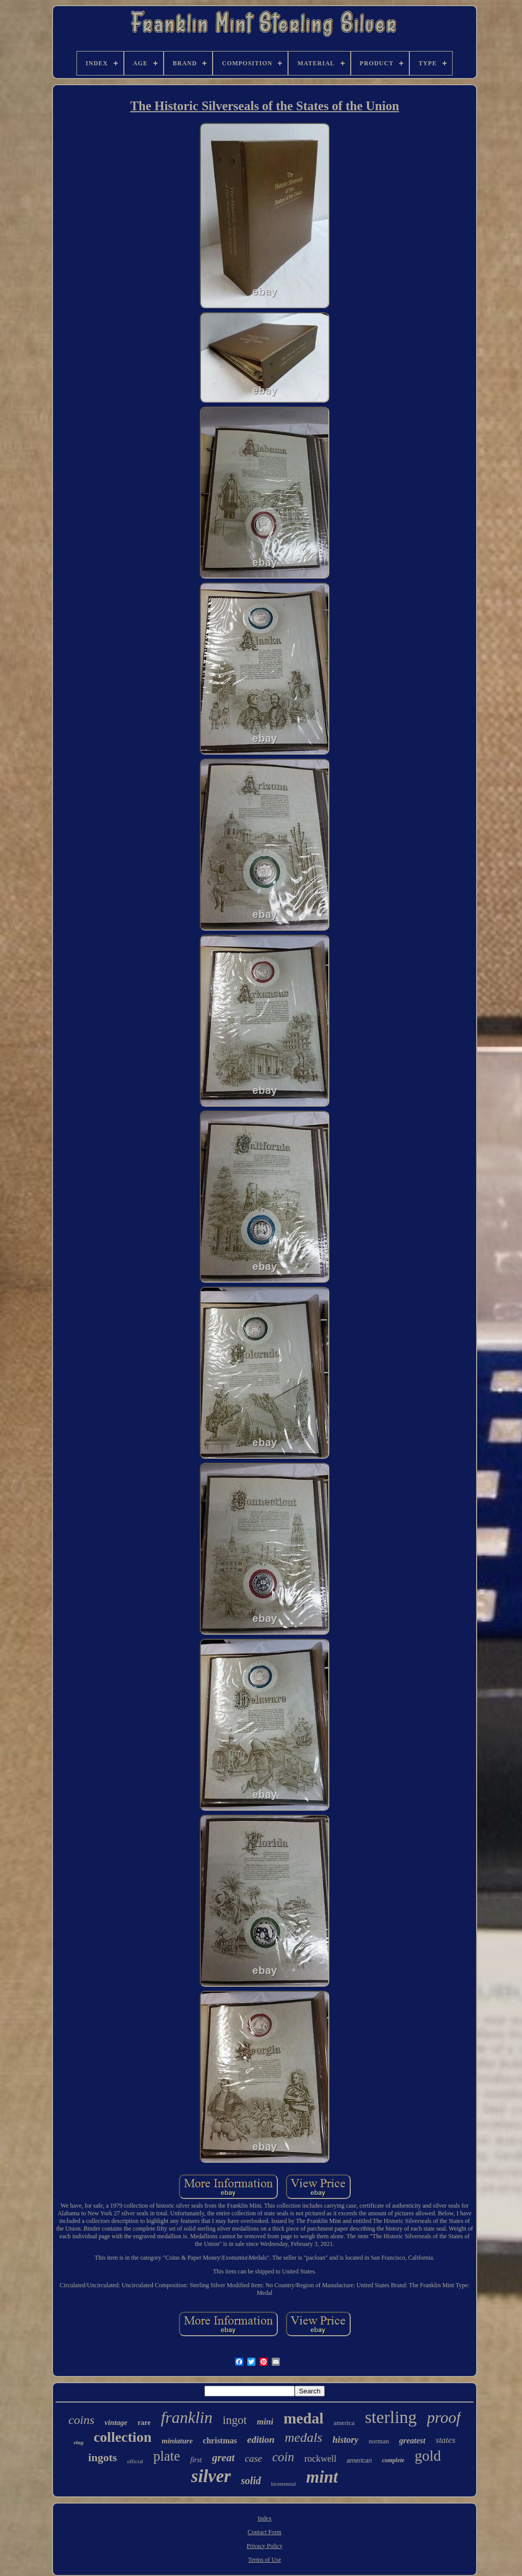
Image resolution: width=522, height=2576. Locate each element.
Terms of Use (264, 2559)
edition (261, 2439)
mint (322, 2477)
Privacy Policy (264, 2545)
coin (283, 2457)
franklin (186, 2417)
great (223, 2458)
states (446, 2440)
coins (81, 2420)
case (253, 2458)
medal (303, 2418)
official (135, 2461)
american (359, 2460)
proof (444, 2418)
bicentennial (283, 2484)
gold (427, 2455)
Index (264, 2518)
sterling (391, 2417)
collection (123, 2437)
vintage (116, 2422)
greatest (412, 2440)
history (345, 2440)
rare (144, 2423)
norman (379, 2441)
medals (304, 2437)
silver (211, 2476)
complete (393, 2460)
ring (79, 2442)
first (196, 2460)
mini (265, 2422)
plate (166, 2456)
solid (251, 2480)
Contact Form (264, 2532)
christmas (220, 2440)
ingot (235, 2420)
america (343, 2423)
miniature (177, 2441)
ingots (102, 2457)
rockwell (320, 2459)
